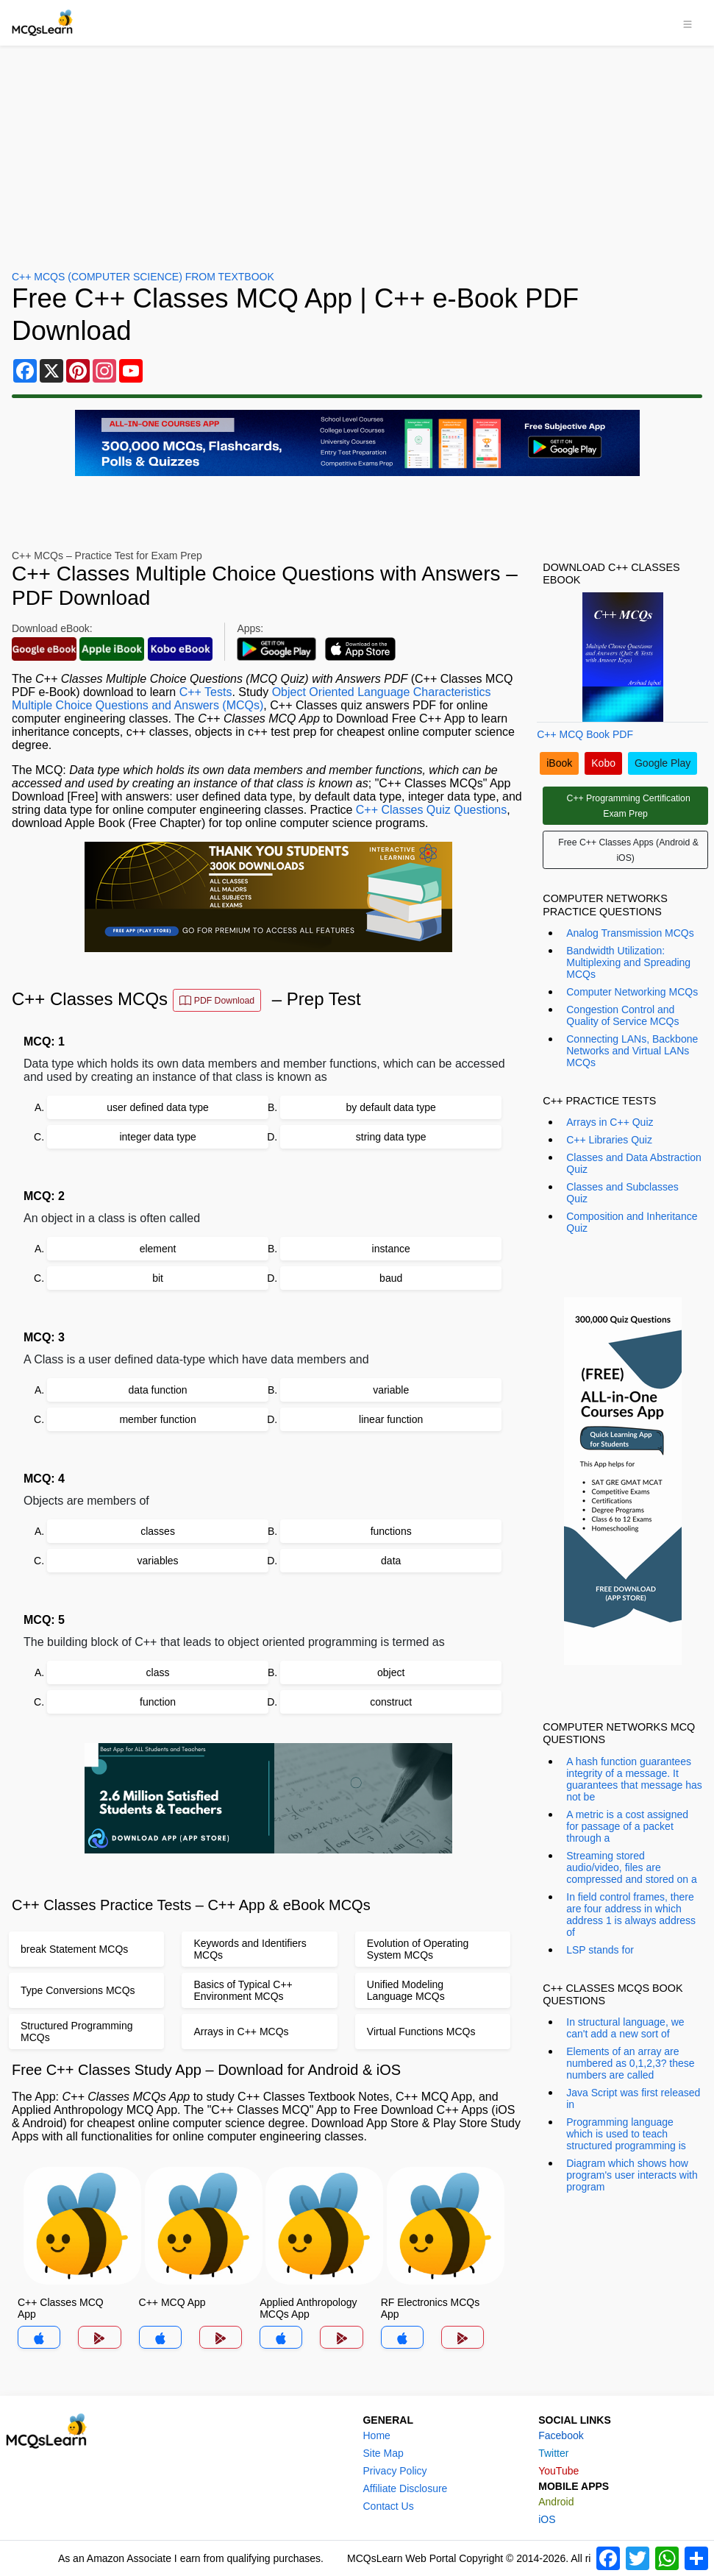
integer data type (157, 1137)
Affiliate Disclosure (405, 2488)
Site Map (383, 2453)
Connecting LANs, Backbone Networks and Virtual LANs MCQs (632, 1050)
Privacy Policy (394, 2471)
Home (376, 2435)
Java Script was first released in (633, 2098)
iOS (546, 2519)
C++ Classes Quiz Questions (431, 809)
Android (556, 2502)
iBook (559, 763)
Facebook (560, 2435)
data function (157, 1390)
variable (391, 1390)
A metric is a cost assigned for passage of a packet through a (627, 1826)
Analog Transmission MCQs (630, 933)
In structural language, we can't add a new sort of (625, 2028)
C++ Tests (205, 692)
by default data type (391, 1107)
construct (391, 1702)
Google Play (662, 763)
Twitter (553, 2453)
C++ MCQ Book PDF (585, 734)
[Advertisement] (357, 156)
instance (391, 1249)
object (390, 1672)
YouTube (558, 2471)
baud (390, 1278)
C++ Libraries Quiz (609, 1140)
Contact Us (388, 2506)
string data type (391, 1137)
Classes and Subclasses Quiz (622, 1192)
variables (158, 1560)
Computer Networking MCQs (632, 992)
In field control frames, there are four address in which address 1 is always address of (631, 1914)
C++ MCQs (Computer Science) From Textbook (143, 277)
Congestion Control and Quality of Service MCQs (622, 1015)
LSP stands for (600, 1950)
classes (157, 1531)
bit (157, 1278)
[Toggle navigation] (687, 23)
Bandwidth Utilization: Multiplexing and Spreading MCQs (628, 962)
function (158, 1702)
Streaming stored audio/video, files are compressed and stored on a (631, 1867)
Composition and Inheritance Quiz (631, 1222)
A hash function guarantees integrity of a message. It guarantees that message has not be (633, 1779)
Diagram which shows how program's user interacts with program (632, 2175)
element (158, 1249)
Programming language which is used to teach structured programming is (626, 2133)
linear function (391, 1419)
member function (157, 1419)
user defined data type (158, 1107)
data (391, 1560)
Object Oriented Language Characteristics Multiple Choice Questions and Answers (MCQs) (251, 699)
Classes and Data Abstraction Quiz (633, 1163)
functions (391, 1531)
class (158, 1672)
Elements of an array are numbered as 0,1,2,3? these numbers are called (630, 2063)
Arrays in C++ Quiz (609, 1122)
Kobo (603, 763)
